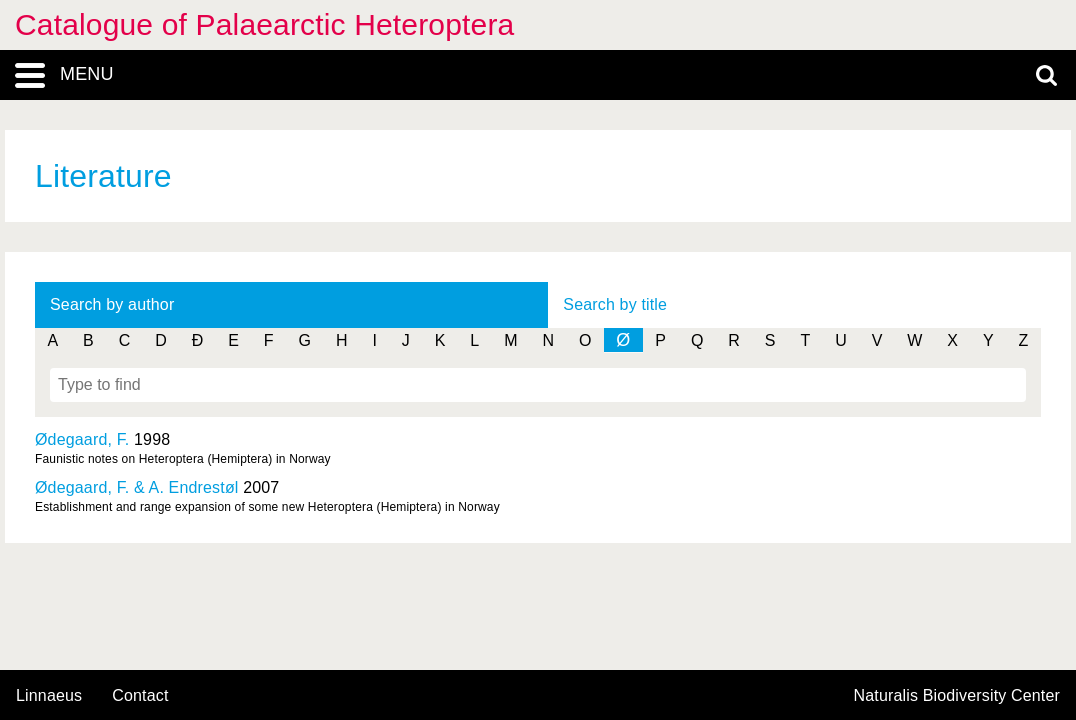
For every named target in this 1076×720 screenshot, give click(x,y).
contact (140, 695)
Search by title (615, 304)
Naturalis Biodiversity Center (957, 696)
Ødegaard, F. (82, 439)
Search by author (112, 304)
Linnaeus (49, 696)
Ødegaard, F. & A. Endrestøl (137, 487)
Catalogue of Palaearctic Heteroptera (264, 24)
